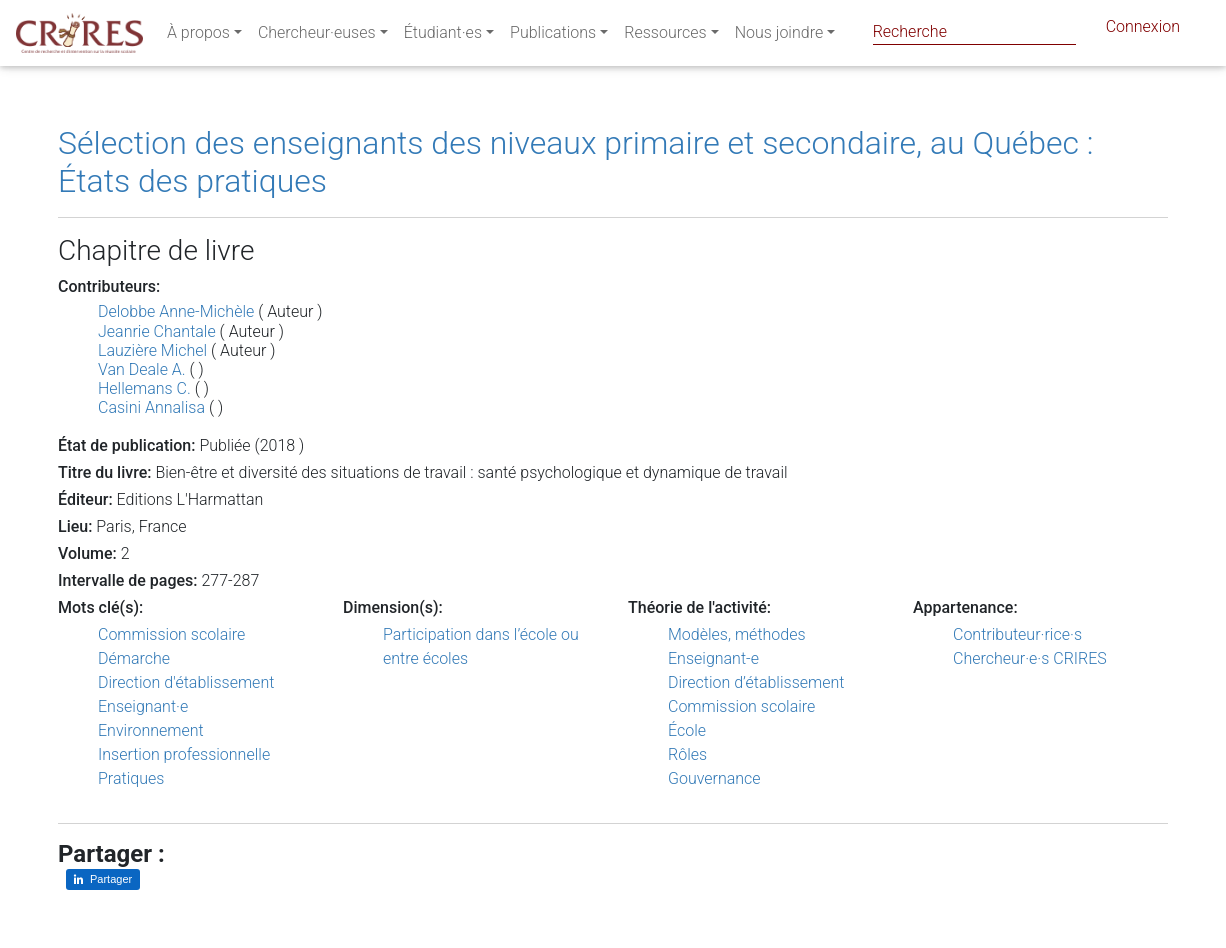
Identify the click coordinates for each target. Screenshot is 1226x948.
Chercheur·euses (317, 36)
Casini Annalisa (151, 407)
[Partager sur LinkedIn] (103, 879)
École (687, 730)
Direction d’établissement (756, 682)
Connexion (1143, 30)
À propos (198, 36)
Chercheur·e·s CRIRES (1030, 658)
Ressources (665, 36)
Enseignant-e (713, 658)
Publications (553, 36)
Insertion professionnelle (184, 754)
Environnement (151, 730)
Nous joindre (779, 36)
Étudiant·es (443, 36)
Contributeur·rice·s (1017, 634)
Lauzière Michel (152, 350)
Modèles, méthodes (737, 634)
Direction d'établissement (186, 682)
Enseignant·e (143, 706)
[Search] (974, 31)
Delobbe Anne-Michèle (176, 311)
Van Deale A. (142, 369)
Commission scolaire (171, 634)
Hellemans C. (144, 388)
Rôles (687, 754)
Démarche (134, 658)
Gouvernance (714, 778)
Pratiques (131, 778)
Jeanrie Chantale (157, 331)
